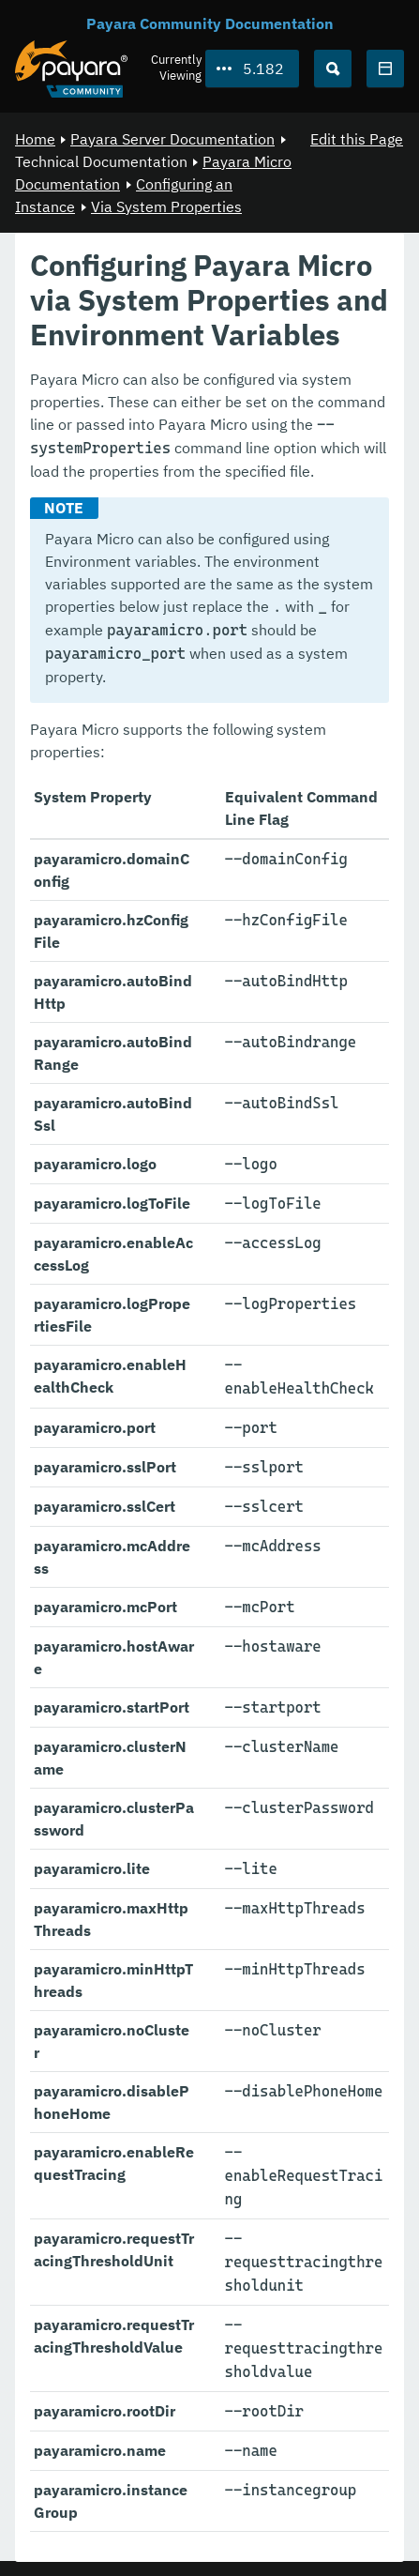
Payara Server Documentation (172, 139)
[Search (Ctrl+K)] (333, 68)
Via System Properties (166, 206)
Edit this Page (356, 139)
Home (35, 139)
